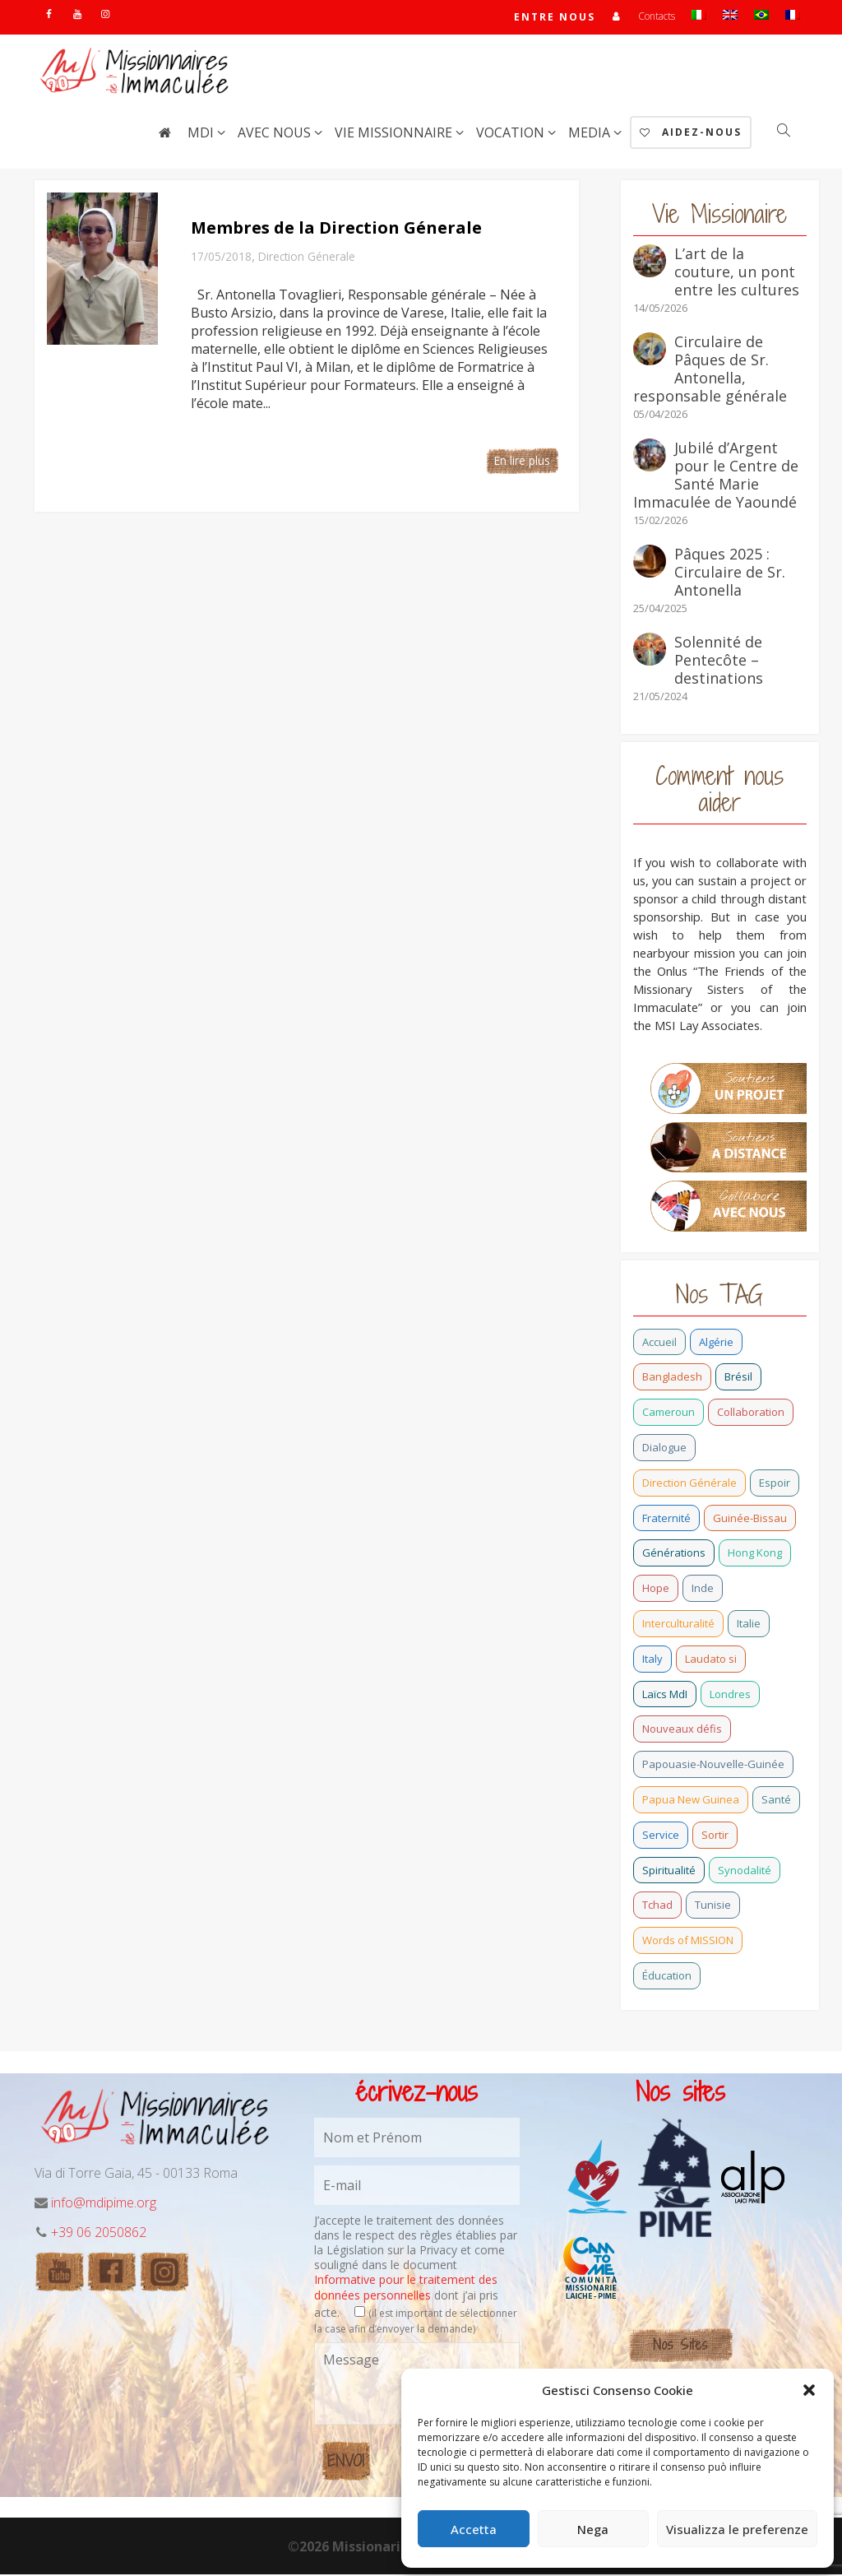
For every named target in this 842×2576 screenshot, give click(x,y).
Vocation (512, 134)
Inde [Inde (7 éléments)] (703, 1589)
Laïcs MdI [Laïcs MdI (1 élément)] (664, 1695)
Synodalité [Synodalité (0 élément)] (744, 1871)
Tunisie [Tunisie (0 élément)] (713, 1906)
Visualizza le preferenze (737, 2529)
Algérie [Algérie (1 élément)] (716, 1343)
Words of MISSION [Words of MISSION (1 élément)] (687, 1941)
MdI (202, 134)
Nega (592, 2529)
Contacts (656, 17)
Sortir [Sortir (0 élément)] (715, 1836)
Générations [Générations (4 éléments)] (674, 1554)
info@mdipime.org (103, 2204)
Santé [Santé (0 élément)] (776, 1801)
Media (590, 134)
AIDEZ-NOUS (691, 134)
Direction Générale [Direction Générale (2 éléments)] (689, 1484)
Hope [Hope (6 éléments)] (655, 1589)
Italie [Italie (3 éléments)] (749, 1625)
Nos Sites (680, 2346)
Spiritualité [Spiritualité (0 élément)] (669, 1871)
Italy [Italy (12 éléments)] (652, 1660)
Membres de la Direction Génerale (336, 229)
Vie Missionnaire (395, 134)
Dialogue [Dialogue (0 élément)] (664, 1448)
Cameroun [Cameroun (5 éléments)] (668, 1413)
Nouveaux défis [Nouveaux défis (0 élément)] (682, 1730)
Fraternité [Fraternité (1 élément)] (666, 1519)
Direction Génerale (306, 258)
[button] (809, 2390)
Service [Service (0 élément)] (660, 1836)
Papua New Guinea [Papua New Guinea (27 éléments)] (690, 1801)
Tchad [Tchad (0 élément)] (657, 1906)
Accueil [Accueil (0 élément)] (659, 1343)
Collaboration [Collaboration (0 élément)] (750, 1413)
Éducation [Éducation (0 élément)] (667, 1977)
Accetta (474, 2529)
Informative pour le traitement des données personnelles (405, 2288)
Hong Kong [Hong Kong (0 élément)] (755, 1554)
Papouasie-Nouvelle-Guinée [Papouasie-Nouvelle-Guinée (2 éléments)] (713, 1765)
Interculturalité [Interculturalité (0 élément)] (678, 1625)
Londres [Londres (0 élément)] (730, 1695)
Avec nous (276, 134)
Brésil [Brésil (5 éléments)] (738, 1378)
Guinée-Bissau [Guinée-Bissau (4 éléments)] (750, 1519)
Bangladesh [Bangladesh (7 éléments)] (672, 1378)
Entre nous (554, 18)
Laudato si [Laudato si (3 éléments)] (711, 1660)
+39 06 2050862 (98, 2234)
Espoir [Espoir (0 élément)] (774, 1484)
